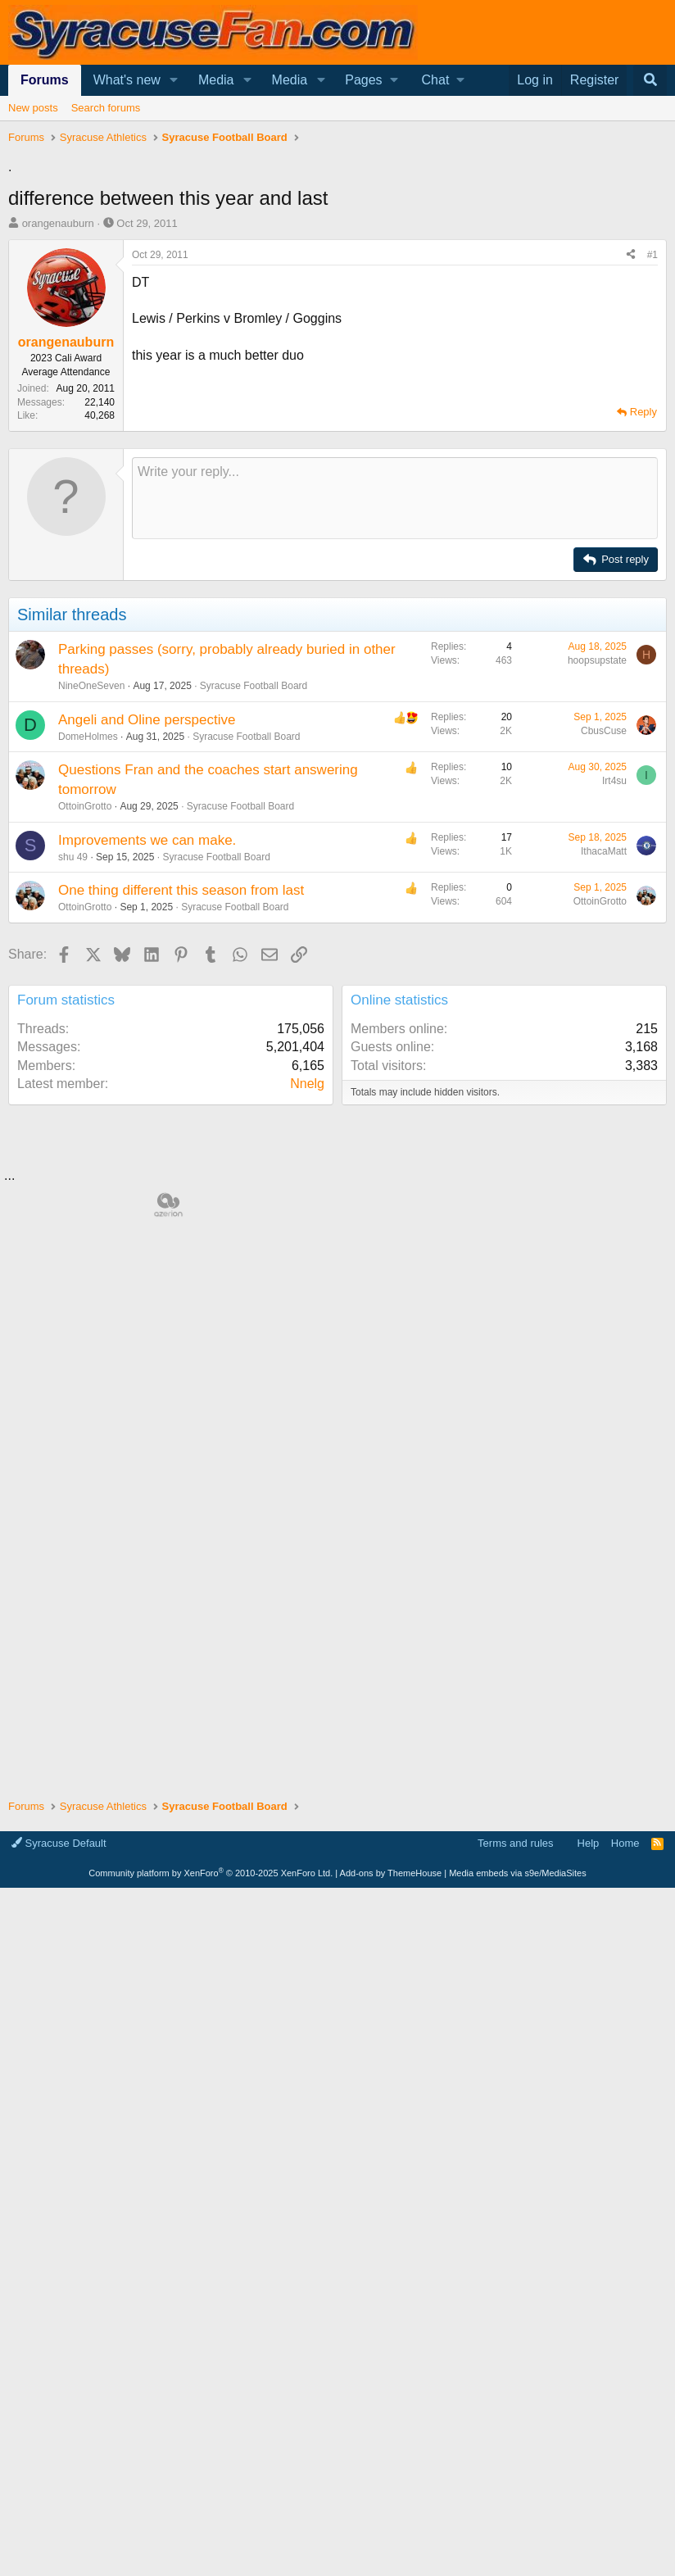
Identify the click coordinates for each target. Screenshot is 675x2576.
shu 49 (73, 1086)
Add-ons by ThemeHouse (391, 2561)
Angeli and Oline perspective (146, 949)
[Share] (630, 484)
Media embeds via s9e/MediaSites (518, 2561)
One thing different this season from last (181, 1119)
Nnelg (307, 1313)
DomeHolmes (88, 966)
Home (625, 2531)
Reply (643, 641)
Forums (44, 80)
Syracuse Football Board (253, 915)
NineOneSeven (91, 915)
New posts (33, 108)
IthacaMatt (604, 1080)
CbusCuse (604, 960)
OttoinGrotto (84, 1035)
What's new (127, 80)
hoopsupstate (597, 890)
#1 (652, 484)
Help (589, 2531)
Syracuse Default (58, 2531)
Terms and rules (515, 2531)
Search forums (106, 108)
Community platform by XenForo (210, 2561)
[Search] (650, 80)
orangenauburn (58, 453)
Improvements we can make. (147, 1069)
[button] (174, 80)
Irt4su (614, 1010)
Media (216, 80)
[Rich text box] (395, 728)
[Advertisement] (337, 291)
